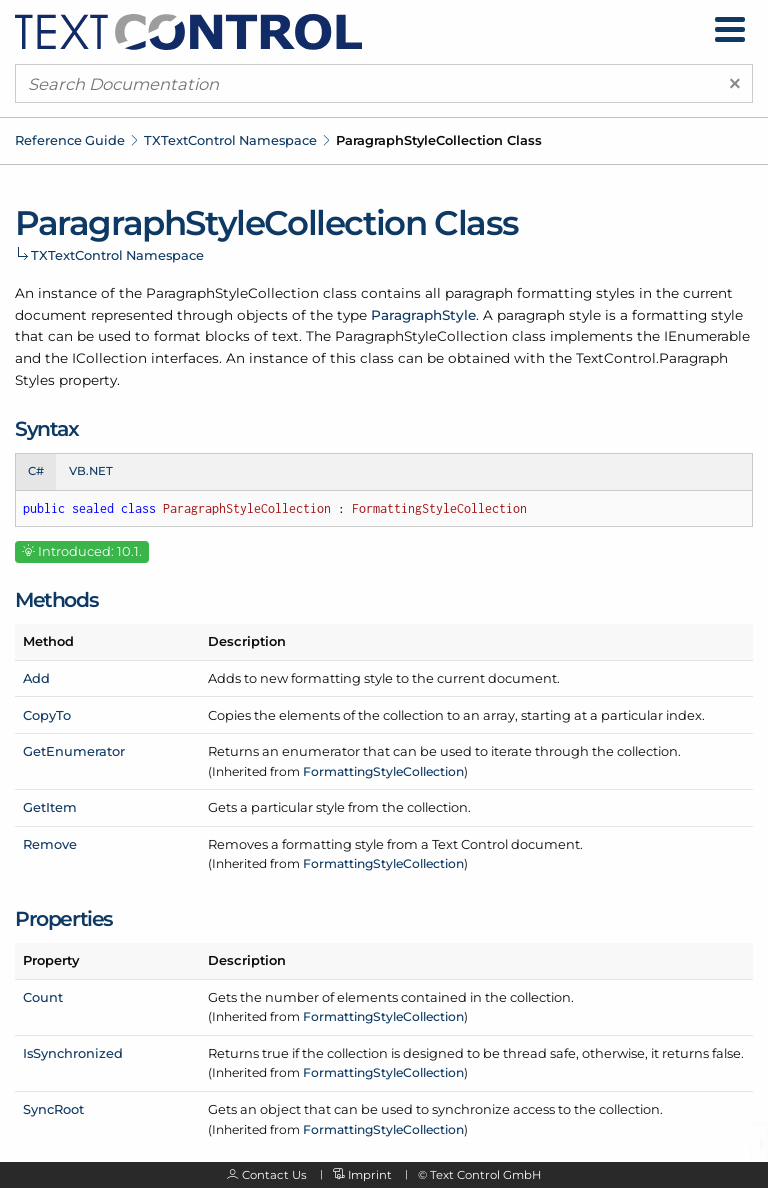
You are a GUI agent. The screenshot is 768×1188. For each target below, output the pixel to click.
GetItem (50, 807)
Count (43, 997)
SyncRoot (53, 1109)
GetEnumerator (74, 751)
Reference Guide (70, 140)
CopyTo (47, 715)
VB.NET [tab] (91, 471)
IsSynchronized (73, 1053)
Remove (50, 844)
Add (36, 678)
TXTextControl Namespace (230, 140)
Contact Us (274, 1175)
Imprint (370, 1175)
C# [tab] (36, 471)
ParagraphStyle (423, 315)
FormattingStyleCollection (383, 771)
